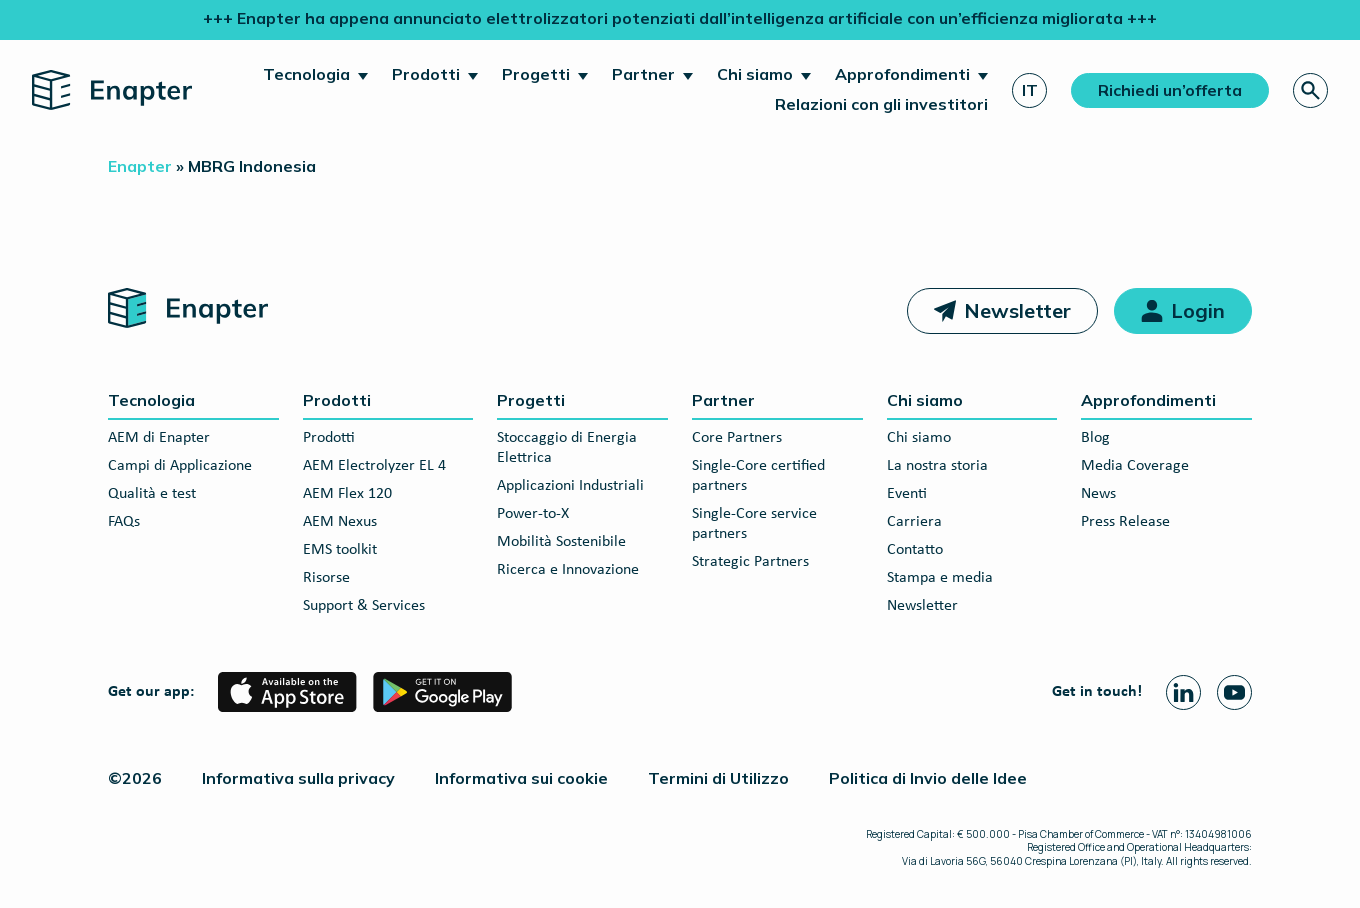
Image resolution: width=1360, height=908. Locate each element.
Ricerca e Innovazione (568, 570)
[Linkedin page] (1183, 692)
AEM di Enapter (159, 438)
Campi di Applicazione (180, 466)
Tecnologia (306, 74)
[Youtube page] (1234, 692)
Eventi (907, 494)
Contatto (915, 550)
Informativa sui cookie (521, 778)
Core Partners (737, 438)
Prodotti (426, 74)
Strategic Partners (750, 562)
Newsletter (1017, 310)
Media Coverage (1135, 466)
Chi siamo (755, 74)
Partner (643, 74)
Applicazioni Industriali (570, 486)
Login (1198, 310)
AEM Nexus (340, 522)
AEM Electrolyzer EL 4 (374, 466)
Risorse (326, 578)
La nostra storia (937, 466)
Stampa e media (940, 578)
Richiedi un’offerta (1170, 90)
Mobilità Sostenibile (561, 542)
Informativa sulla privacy (298, 778)
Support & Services (364, 606)
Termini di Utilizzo (718, 778)
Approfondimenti (902, 74)
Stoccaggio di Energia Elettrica (567, 448)
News (1098, 494)
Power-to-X (533, 514)
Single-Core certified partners (758, 476)
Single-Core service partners (754, 524)
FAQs (124, 522)
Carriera (914, 522)
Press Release (1125, 522)
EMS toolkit (340, 550)
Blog (1095, 438)
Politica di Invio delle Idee (928, 778)
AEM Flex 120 (347, 494)
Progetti (536, 74)
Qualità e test (152, 494)
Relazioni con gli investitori (881, 104)
